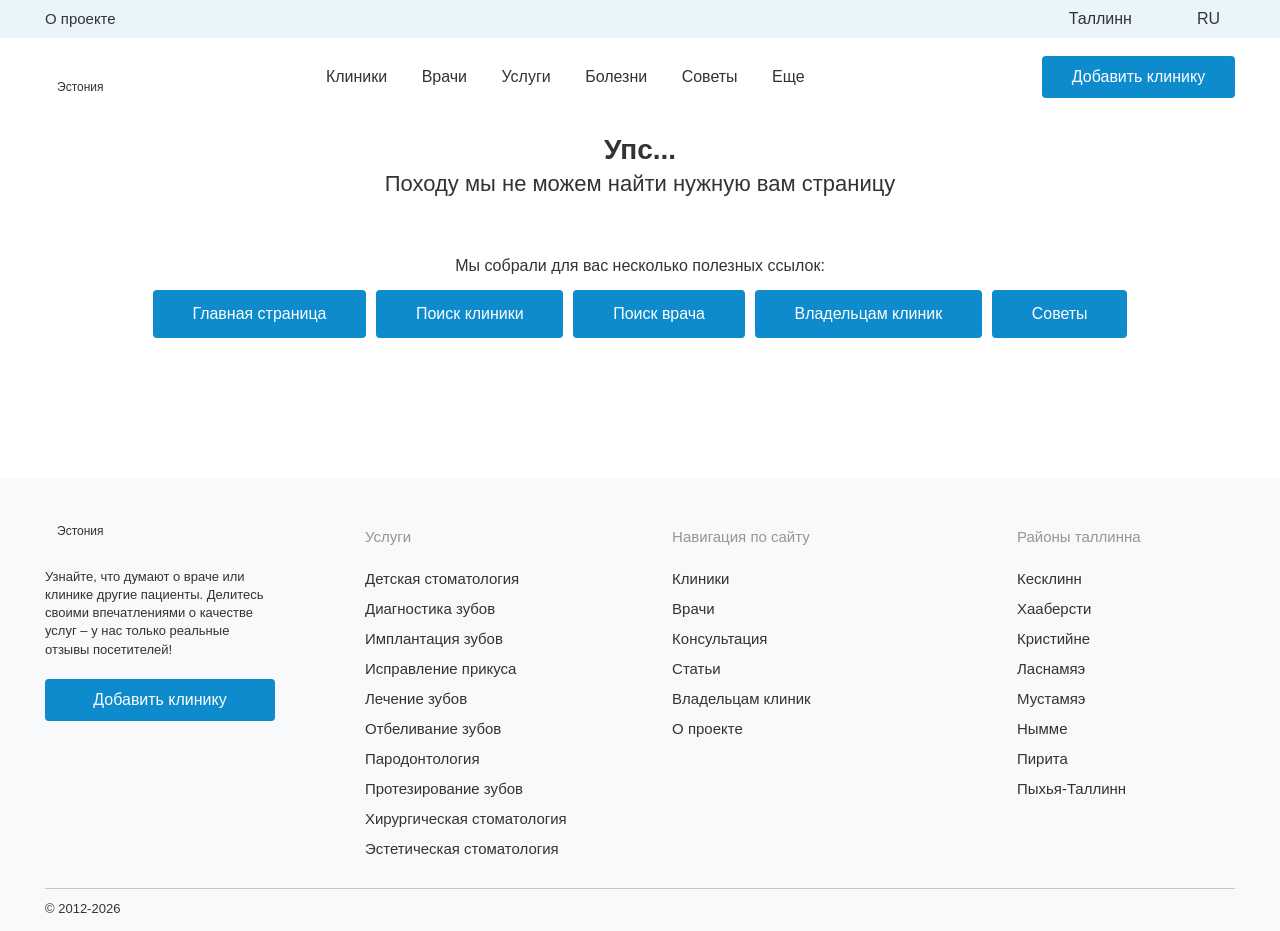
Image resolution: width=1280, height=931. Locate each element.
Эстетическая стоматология (462, 848)
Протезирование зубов (444, 788)
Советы (709, 76)
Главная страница (258, 313)
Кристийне (1053, 638)
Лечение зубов (416, 698)
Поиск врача (659, 313)
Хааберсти (1054, 608)
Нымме (1042, 728)
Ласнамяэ (1051, 668)
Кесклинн (1049, 578)
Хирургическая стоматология (466, 818)
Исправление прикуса (441, 668)
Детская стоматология (442, 578)
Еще (788, 76)
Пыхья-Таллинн (1071, 788)
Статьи (696, 668)
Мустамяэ (1051, 698)
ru (1208, 18)
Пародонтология (422, 758)
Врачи (443, 76)
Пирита (1042, 758)
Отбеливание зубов (433, 728)
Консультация (720, 638)
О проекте (80, 18)
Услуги (525, 76)
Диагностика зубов (430, 608)
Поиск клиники (469, 313)
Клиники (356, 76)
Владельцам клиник (869, 313)
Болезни (616, 76)
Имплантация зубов (434, 638)
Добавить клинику (1138, 76)
